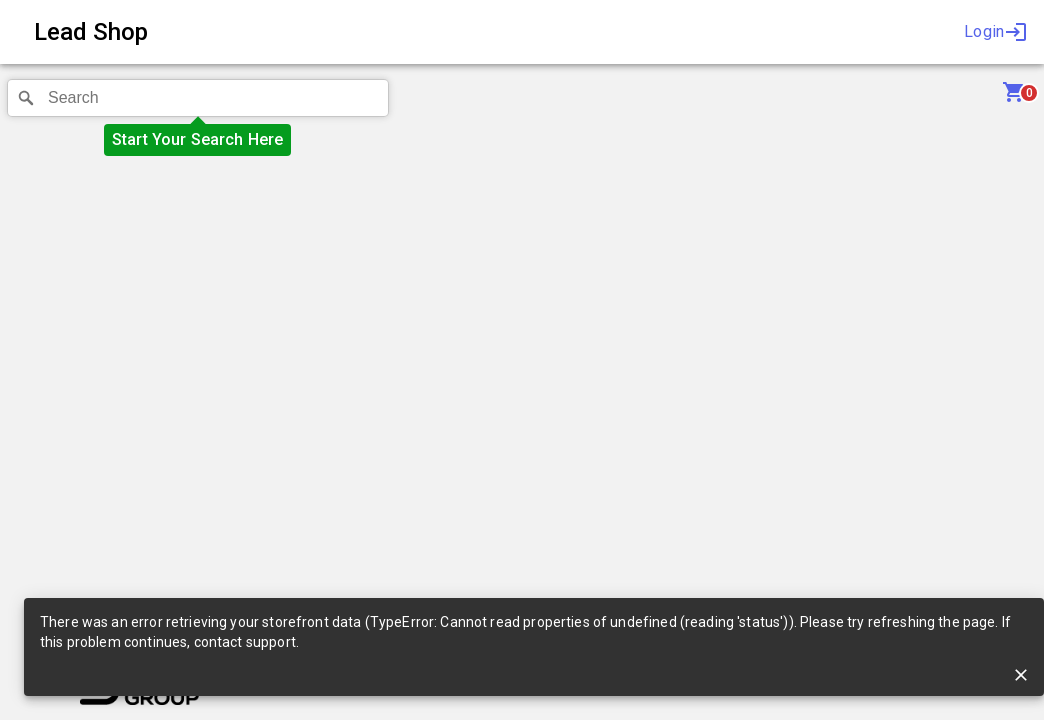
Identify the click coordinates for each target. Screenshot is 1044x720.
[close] (1021, 675)
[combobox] (198, 98)
